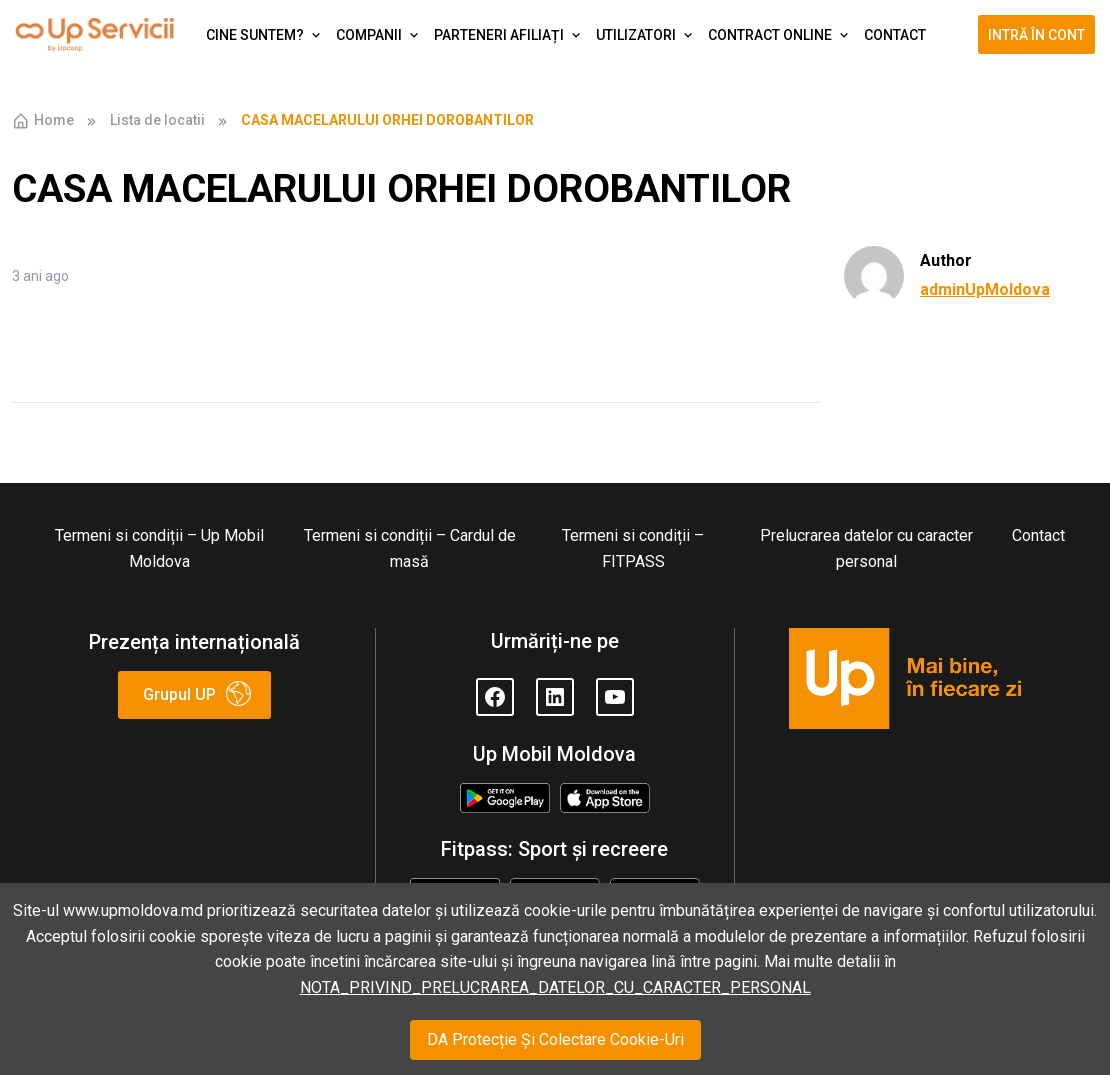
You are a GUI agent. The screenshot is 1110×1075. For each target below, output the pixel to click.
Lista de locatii (157, 120)
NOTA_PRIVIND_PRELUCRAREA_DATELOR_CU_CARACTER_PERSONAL (555, 987)
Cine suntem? (255, 35)
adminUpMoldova (985, 289)
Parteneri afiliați (499, 35)
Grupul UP (179, 694)
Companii (369, 35)
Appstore (604, 795)
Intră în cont (1036, 35)
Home (43, 121)
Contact (895, 35)
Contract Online (770, 35)
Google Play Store (504, 799)
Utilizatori (636, 35)
